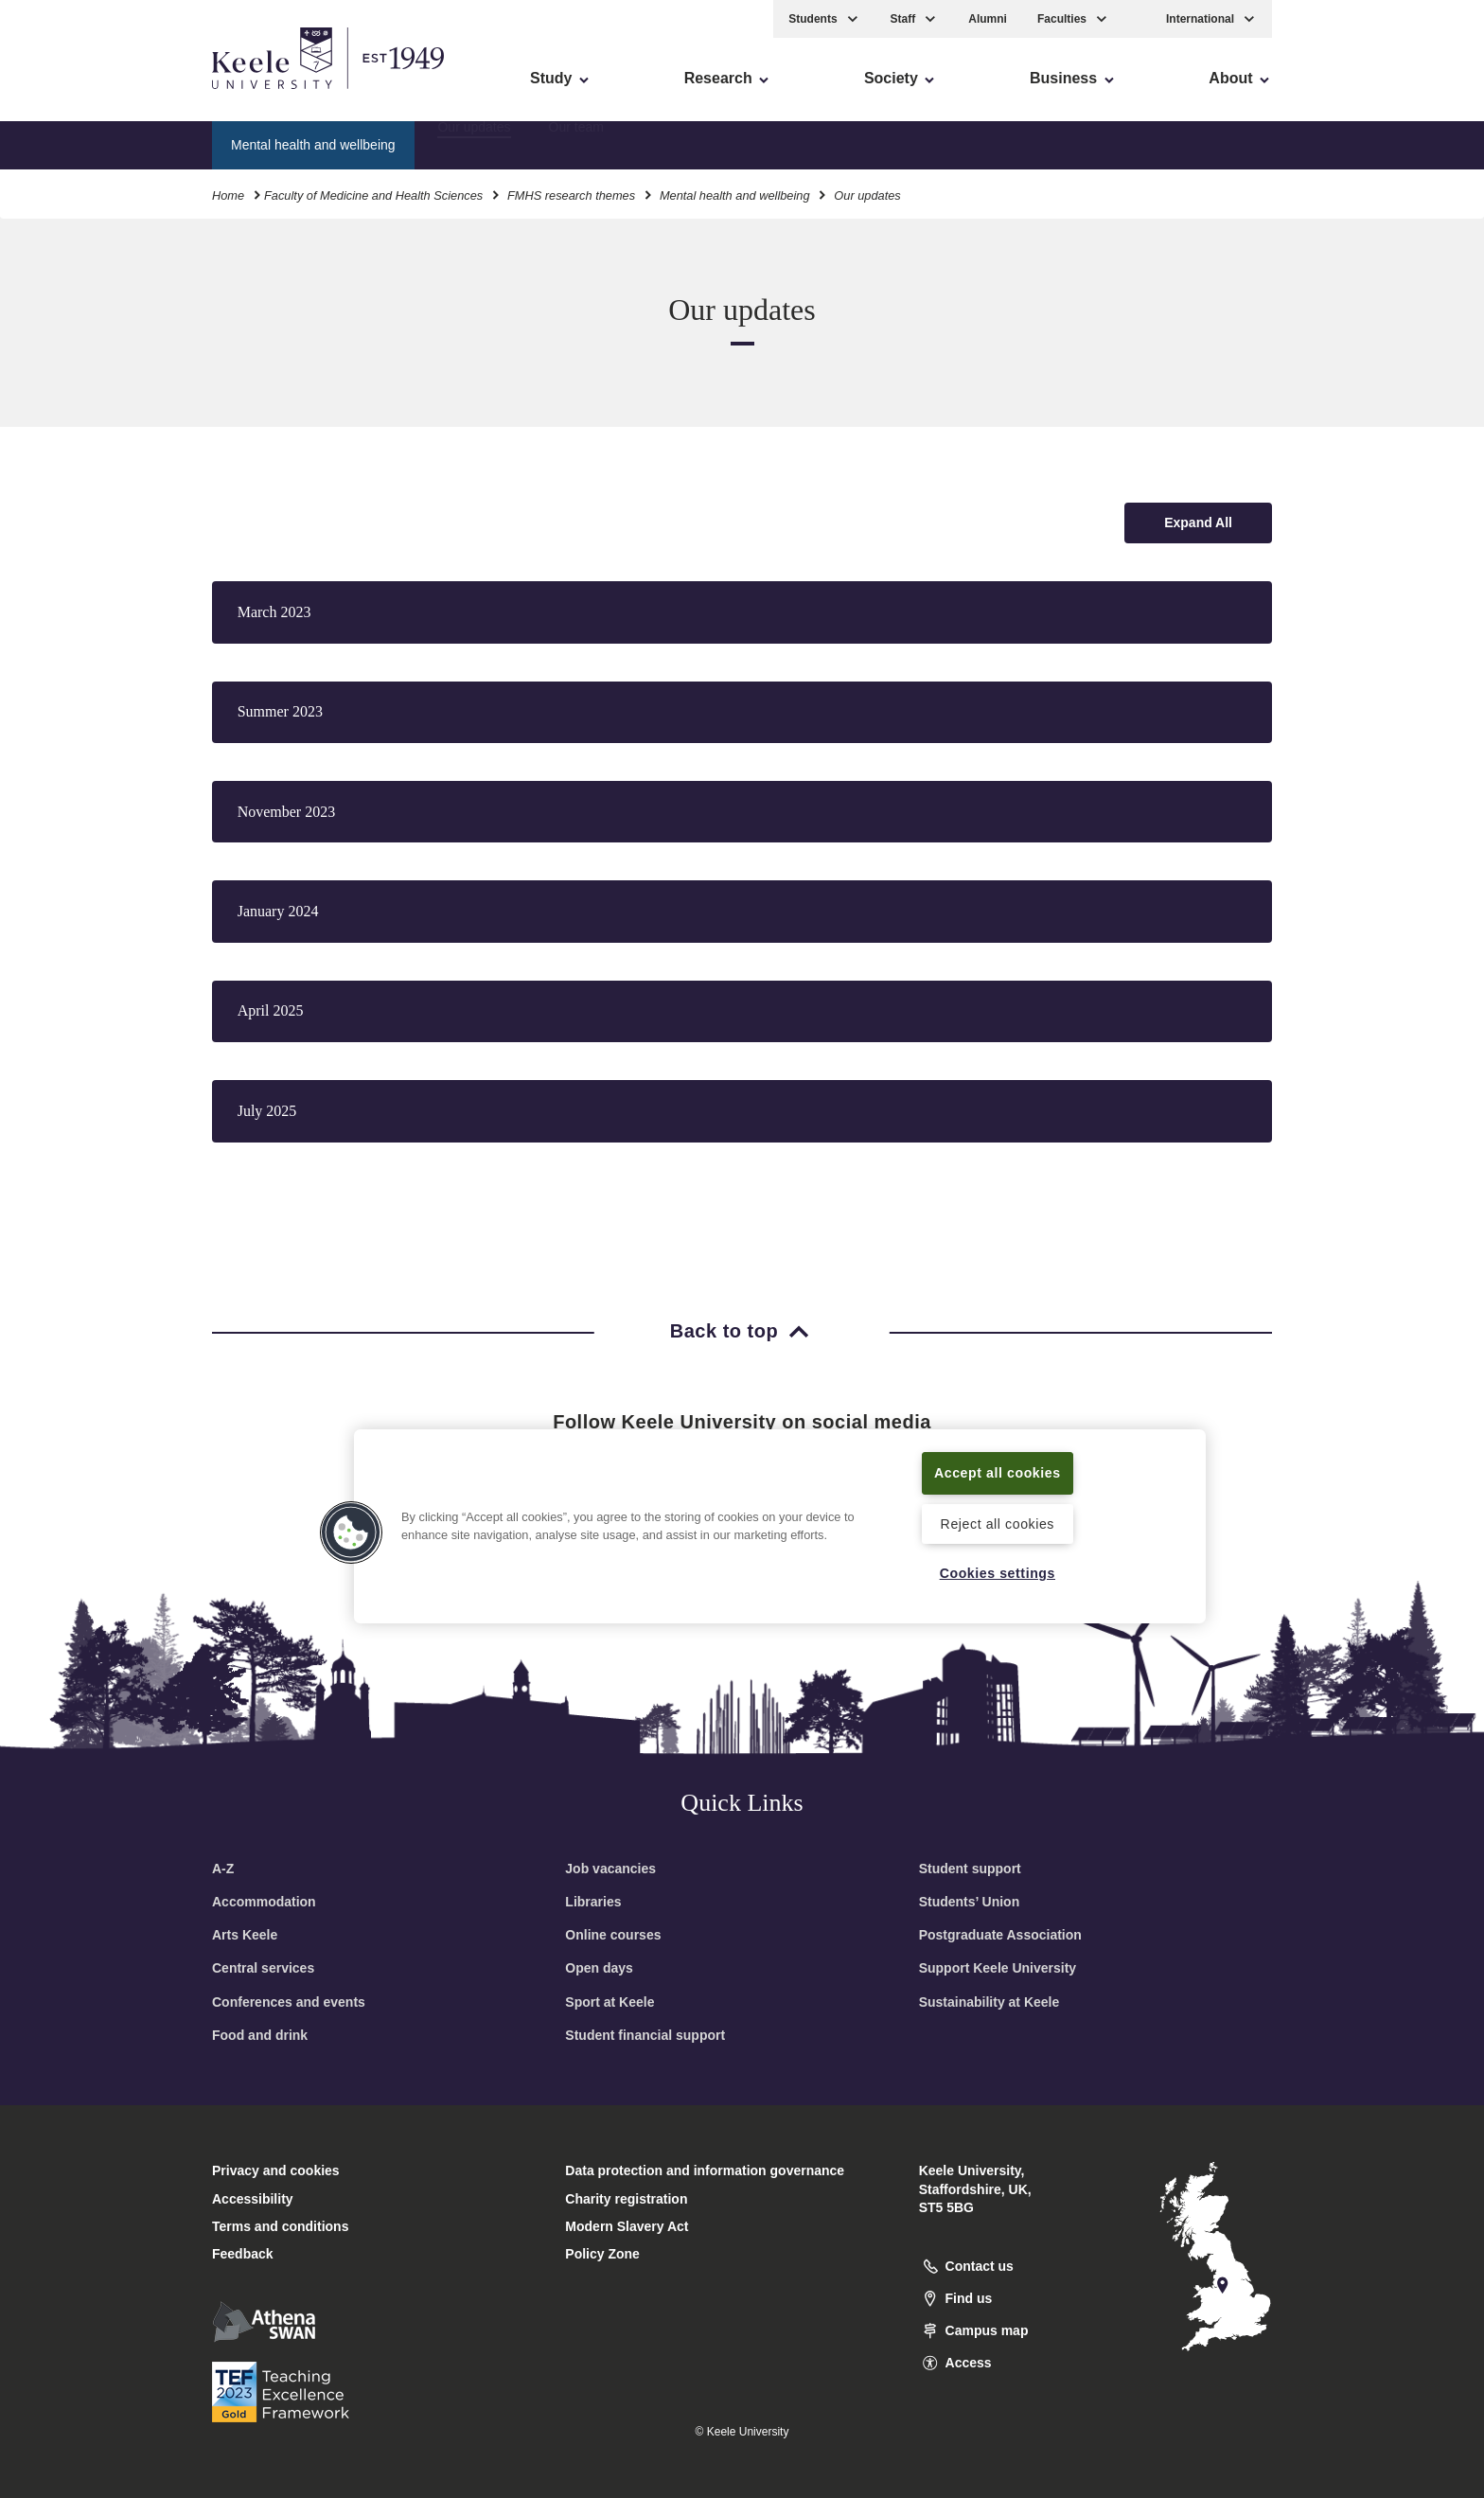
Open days (599, 1967)
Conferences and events (288, 2002)
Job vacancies (610, 1868)
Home (228, 193)
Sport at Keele (609, 2002)
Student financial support (645, 2035)
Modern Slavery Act (626, 2226)
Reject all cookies (997, 1523)
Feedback (243, 2253)
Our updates (473, 143)
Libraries (593, 1901)
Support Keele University (998, 1967)
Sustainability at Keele (989, 2002)
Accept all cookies (998, 1471)
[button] (1137, 17)
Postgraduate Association (1000, 1934)
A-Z (223, 1868)
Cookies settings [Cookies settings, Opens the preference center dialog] (997, 1572)
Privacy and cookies (276, 2170)
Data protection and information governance (704, 2170)
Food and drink (260, 2035)
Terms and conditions (280, 2226)
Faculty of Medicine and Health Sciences (373, 193)
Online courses (613, 1934)
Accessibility (70, 95)
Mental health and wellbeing (735, 193)
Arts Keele (244, 1934)
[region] (780, 1525)
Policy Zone (602, 2253)
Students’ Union (969, 1901)
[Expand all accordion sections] (1198, 523)
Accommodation (264, 1901)
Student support (970, 1868)
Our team (576, 143)
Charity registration (626, 2198)
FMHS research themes (571, 193)
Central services (263, 1967)
